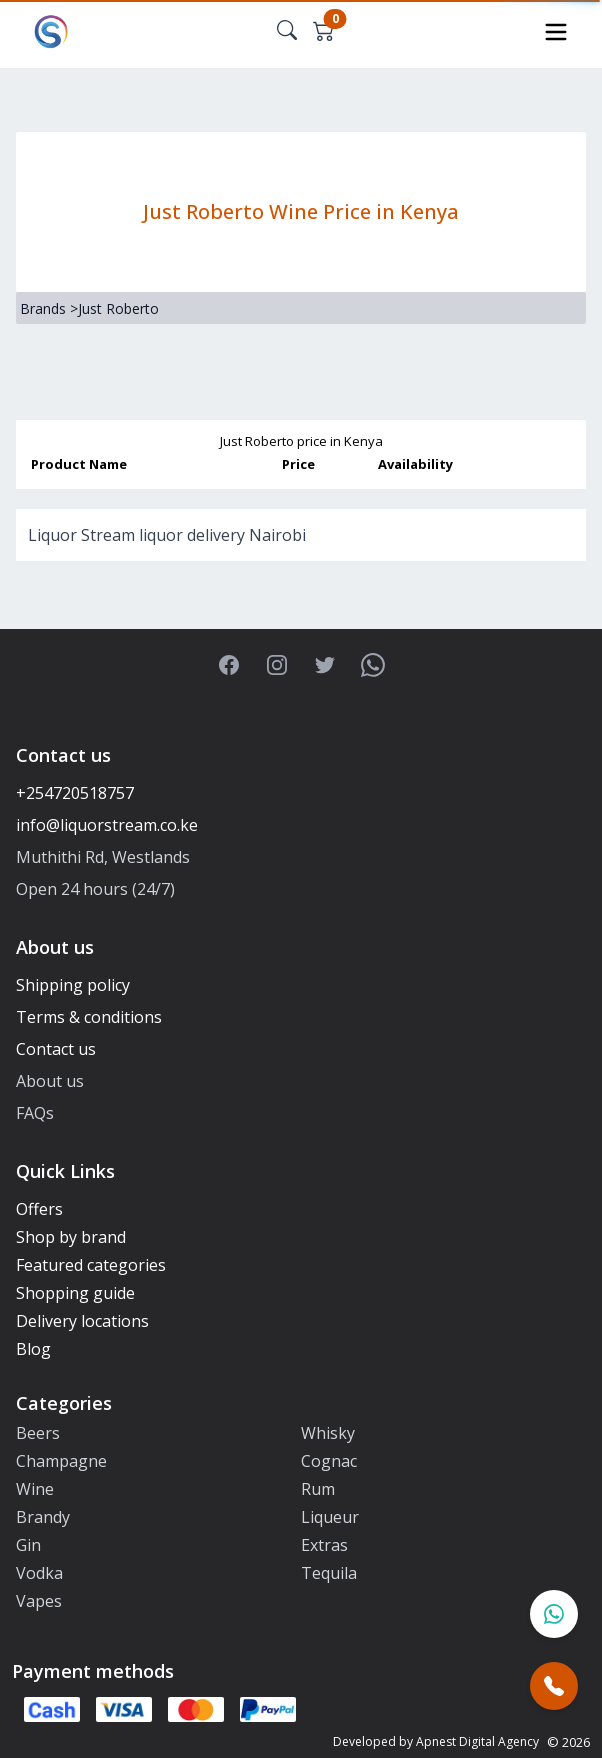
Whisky (328, 1433)
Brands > (49, 308)
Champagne (61, 1461)
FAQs (35, 1113)
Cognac (329, 1461)
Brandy (43, 1517)
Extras (324, 1545)
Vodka (39, 1573)
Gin (28, 1545)
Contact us (56, 1049)
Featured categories (91, 1265)
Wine (35, 1489)
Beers (38, 1433)
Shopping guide (75, 1293)
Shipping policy (73, 985)
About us (50, 1081)
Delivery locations (82, 1321)
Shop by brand (71, 1237)
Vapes (39, 1601)
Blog (33, 1349)
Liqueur (330, 1517)
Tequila (329, 1573)
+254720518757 (75, 793)
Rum (318, 1489)
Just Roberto (118, 308)
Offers (39, 1209)
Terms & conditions (89, 1017)
